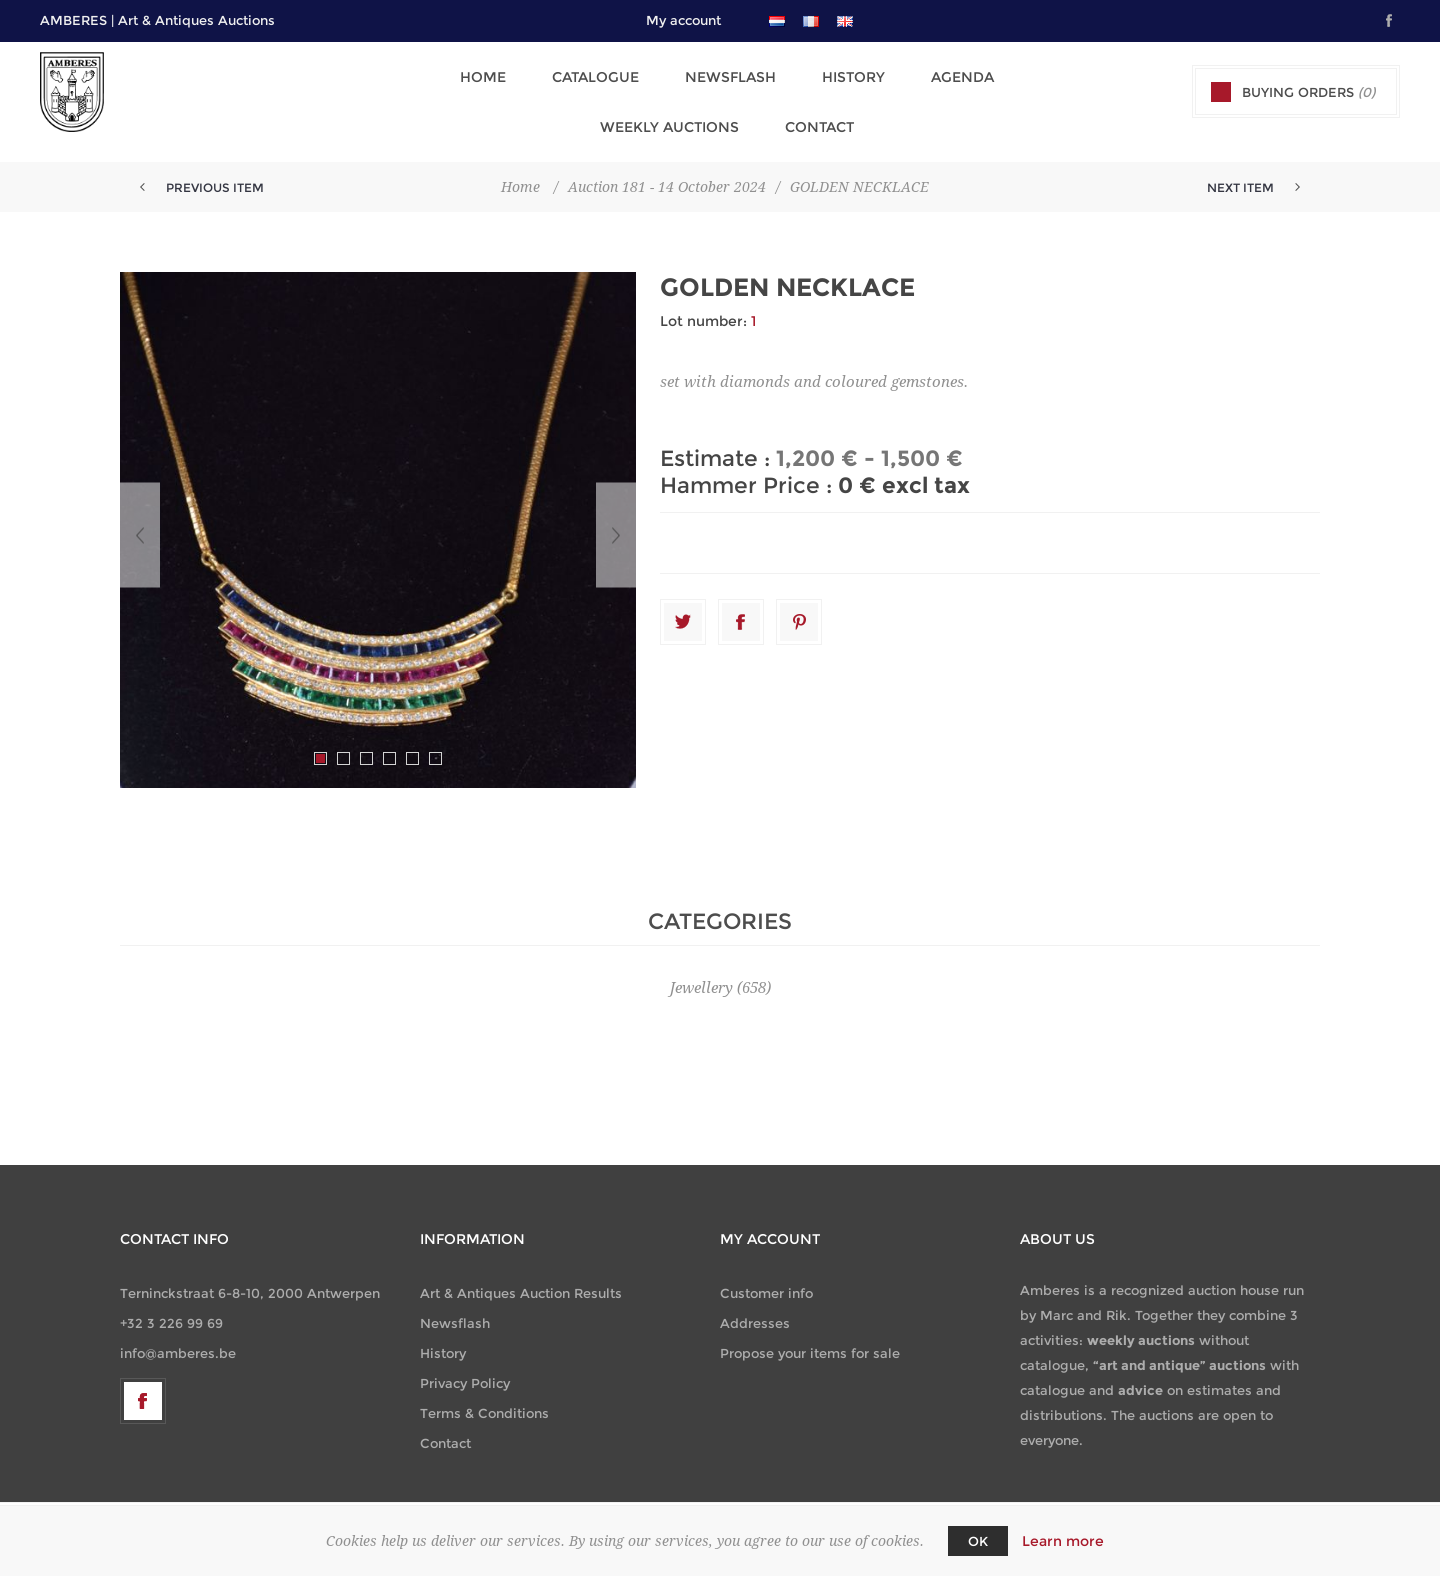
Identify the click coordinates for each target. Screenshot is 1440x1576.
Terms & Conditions (484, 1393)
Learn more (1063, 1541)
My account (683, 20)
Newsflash (634, 73)
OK (978, 1541)
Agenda (854, 73)
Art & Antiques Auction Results (521, 1273)
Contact (720, 111)
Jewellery (701, 968)
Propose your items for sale (810, 1333)
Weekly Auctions (995, 73)
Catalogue (505, 73)
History (751, 73)
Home (399, 73)
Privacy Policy (465, 1363)
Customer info (766, 1273)
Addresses (755, 1303)
